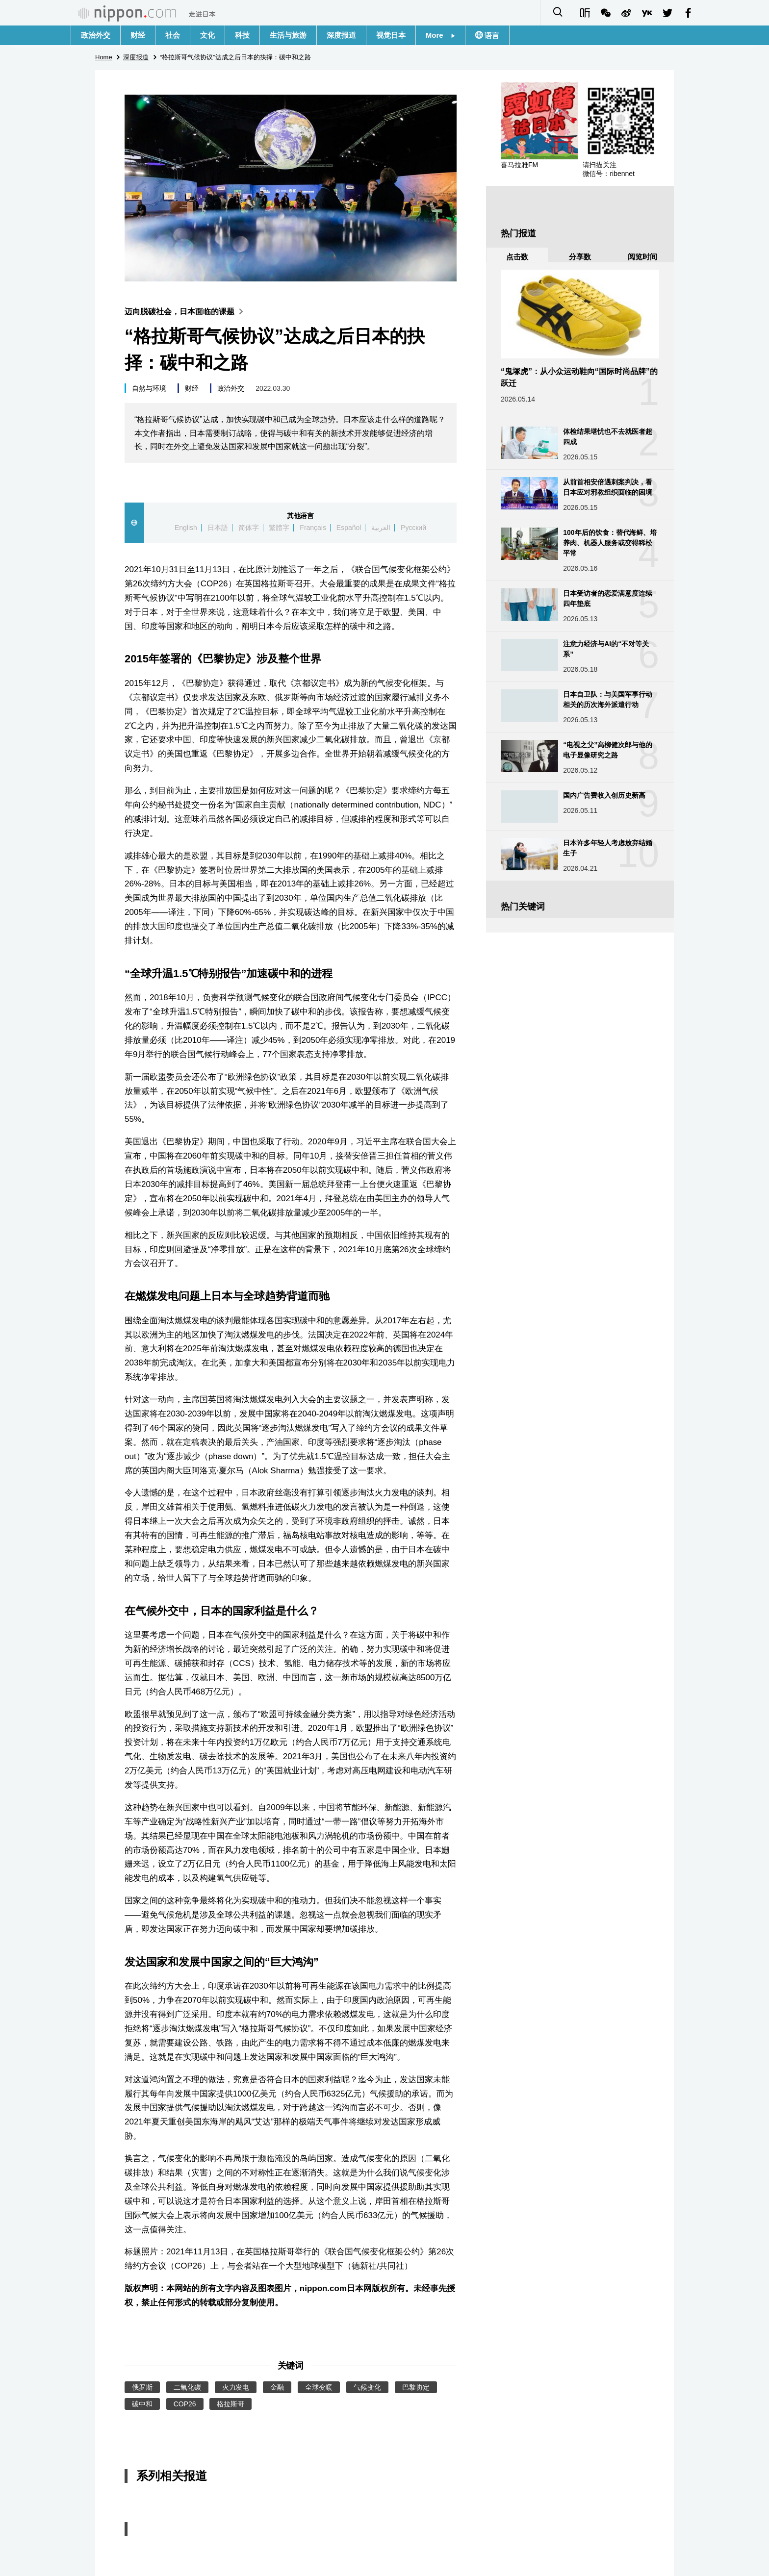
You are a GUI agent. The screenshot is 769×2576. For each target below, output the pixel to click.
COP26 (185, 2404)
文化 (207, 35)
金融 (277, 2387)
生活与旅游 (288, 35)
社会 (172, 35)
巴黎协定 (416, 2387)
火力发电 (236, 2387)
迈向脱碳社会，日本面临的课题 (186, 311)
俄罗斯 (142, 2387)
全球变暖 (319, 2387)
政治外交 (95, 35)
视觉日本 (391, 35)
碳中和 (142, 2404)
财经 (137, 35)
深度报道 (341, 35)
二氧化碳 (187, 2387)
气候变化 (367, 2387)
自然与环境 (149, 388)
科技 (242, 35)
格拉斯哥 (230, 2404)
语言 (491, 35)
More (440, 35)
